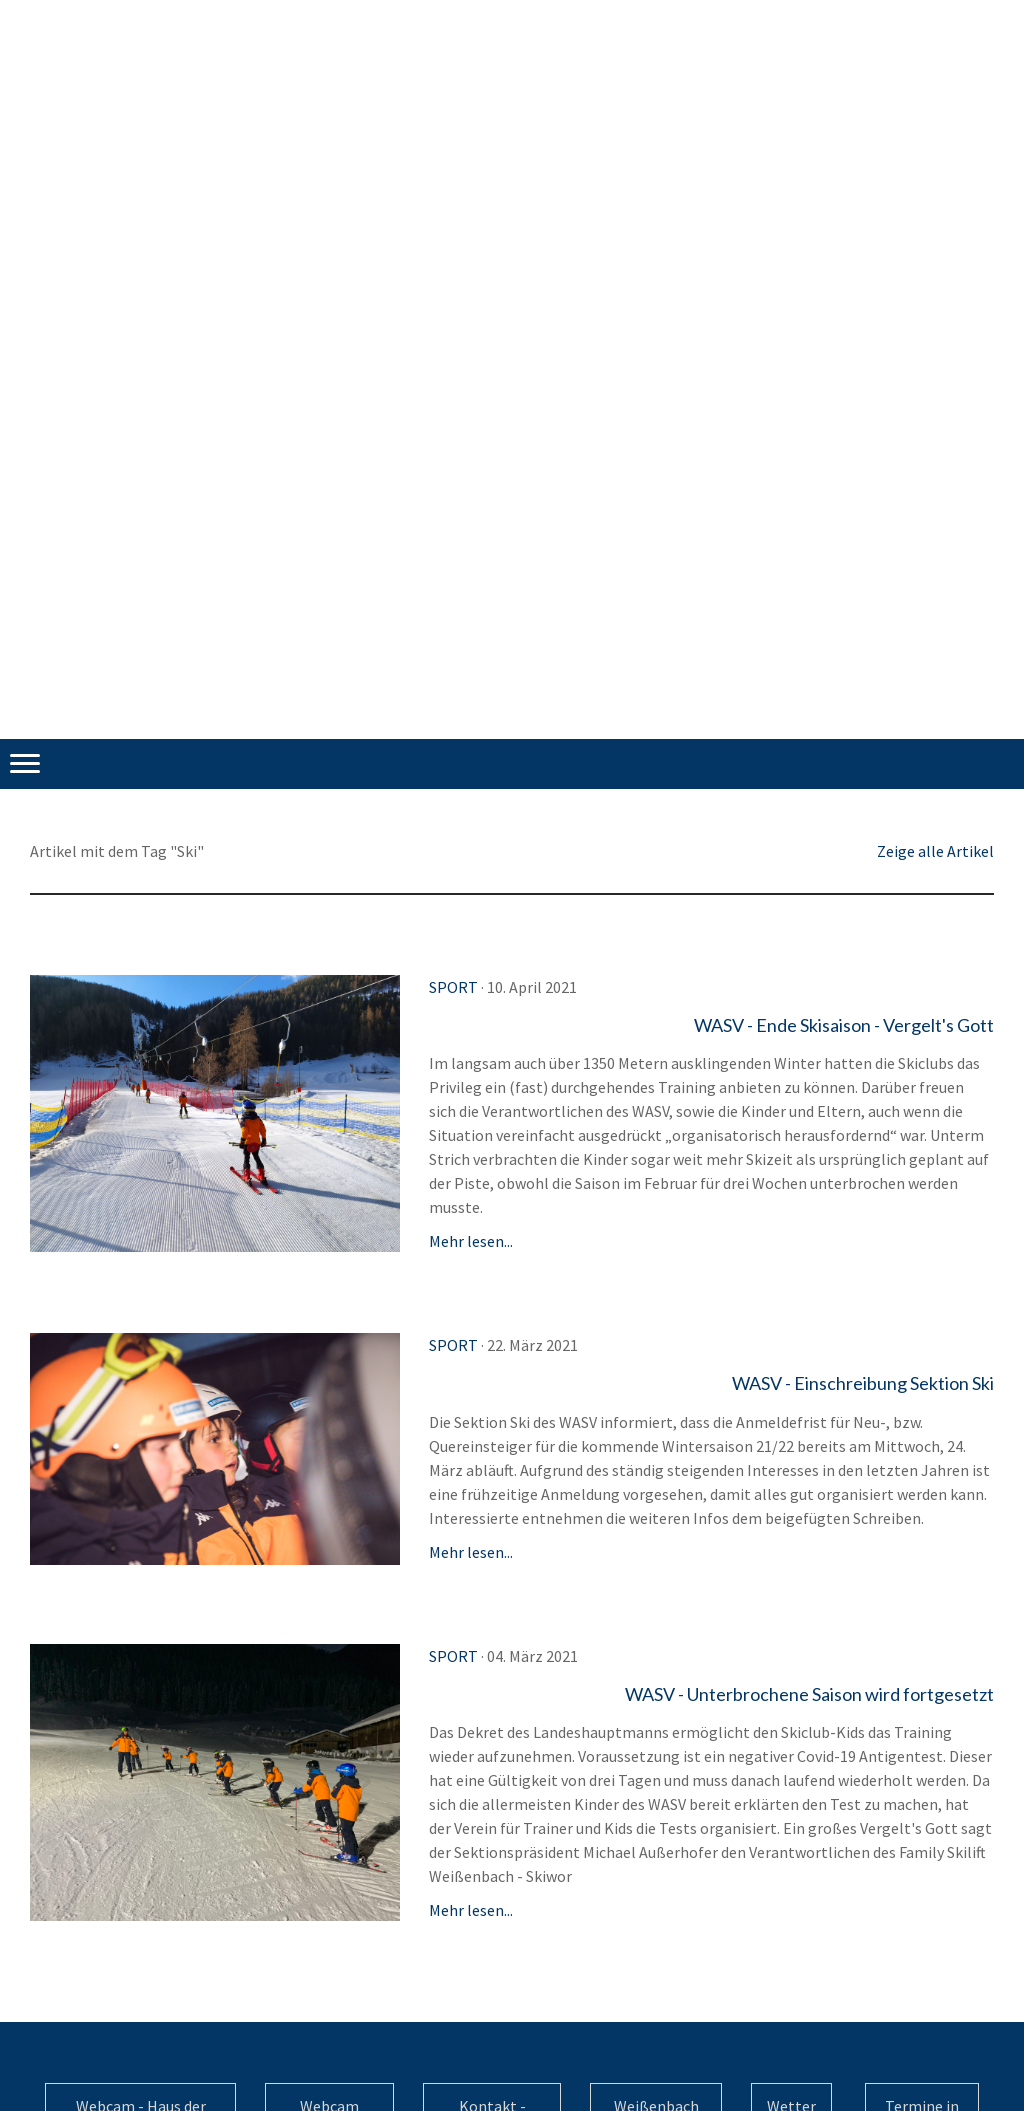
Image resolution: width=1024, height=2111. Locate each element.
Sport (453, 987)
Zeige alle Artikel (935, 851)
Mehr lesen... (471, 1241)
